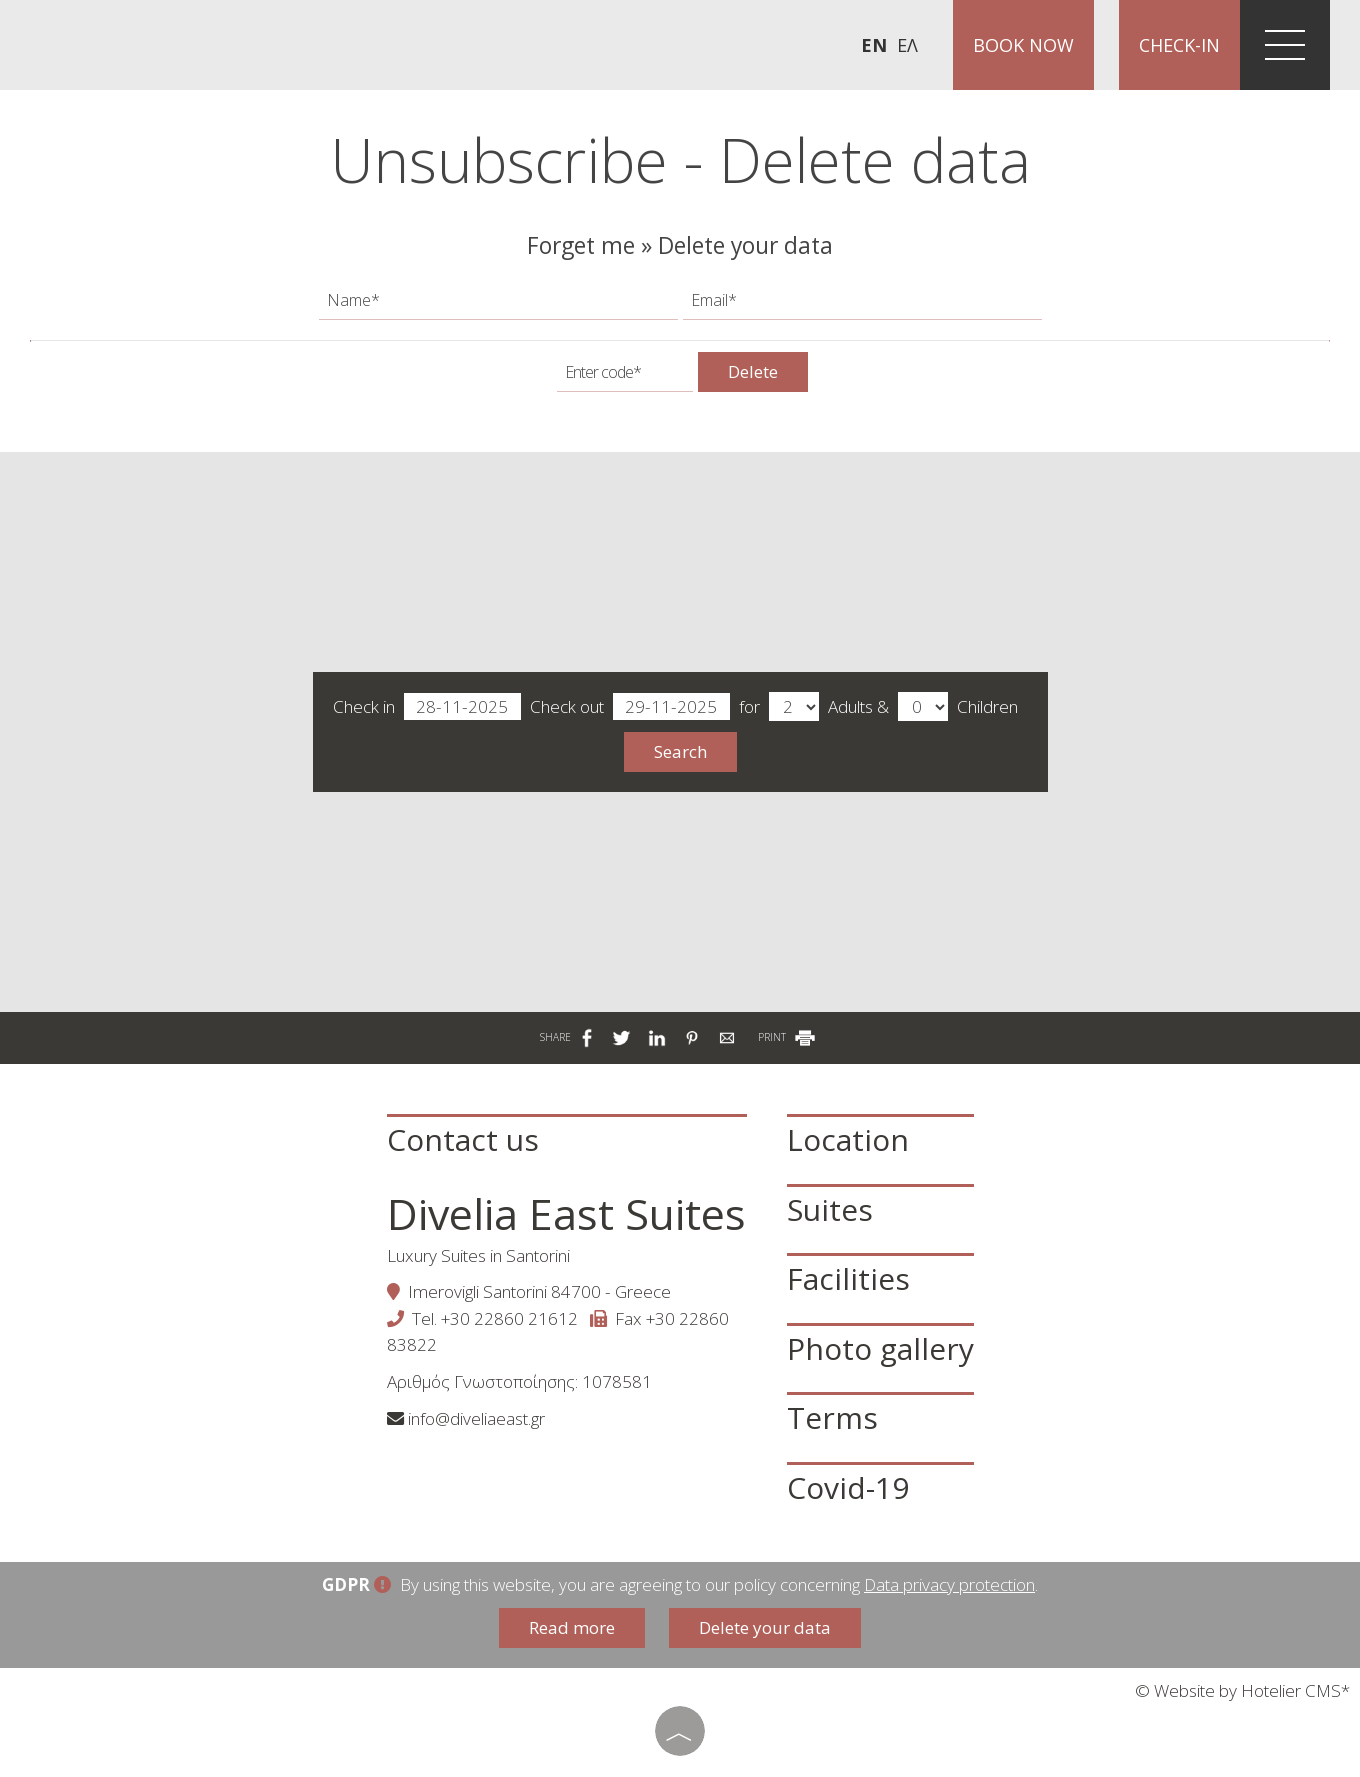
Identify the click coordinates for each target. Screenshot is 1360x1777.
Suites (830, 1209)
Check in (427, 707)
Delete (753, 371)
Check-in (1179, 45)
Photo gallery (880, 1348)
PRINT (788, 1037)
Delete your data (765, 1627)
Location (848, 1139)
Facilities (848, 1278)
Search (680, 751)
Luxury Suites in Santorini (478, 1255)
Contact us (463, 1139)
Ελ (907, 45)
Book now (1023, 45)
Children (987, 706)
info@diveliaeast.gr (476, 1418)
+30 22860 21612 (509, 1318)
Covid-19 (848, 1487)
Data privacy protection (949, 1584)
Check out (630, 707)
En (874, 45)
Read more (572, 1627)
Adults (850, 706)
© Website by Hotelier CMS (1238, 1690)
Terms (832, 1417)
